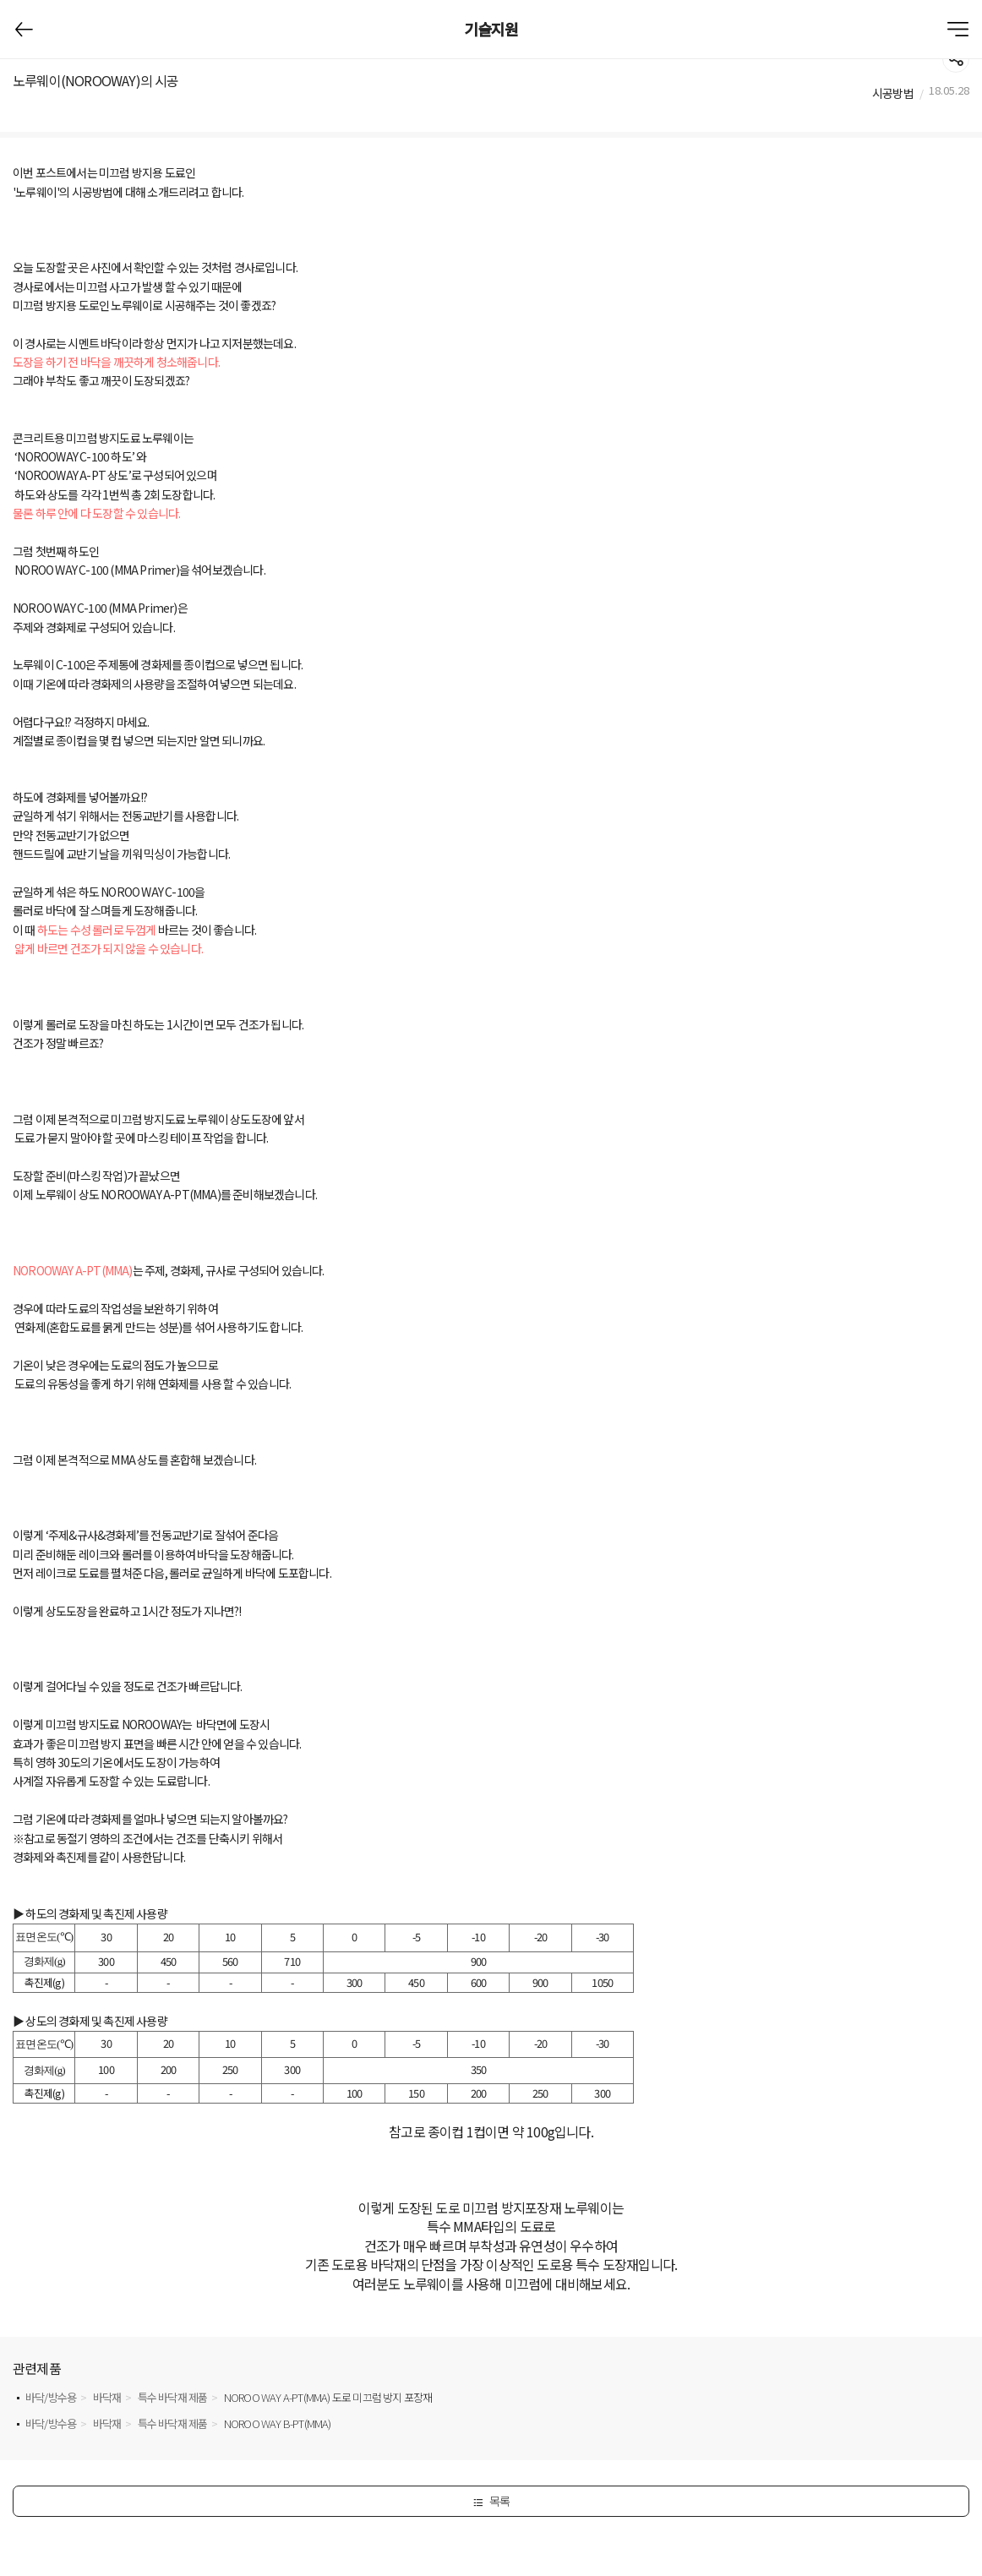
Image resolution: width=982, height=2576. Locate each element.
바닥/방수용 (50, 2397)
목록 (491, 2500)
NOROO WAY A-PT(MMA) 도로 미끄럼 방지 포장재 (328, 2397)
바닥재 (107, 2397)
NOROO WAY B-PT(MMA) (277, 2423)
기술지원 (491, 29)
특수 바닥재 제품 (173, 2397)
